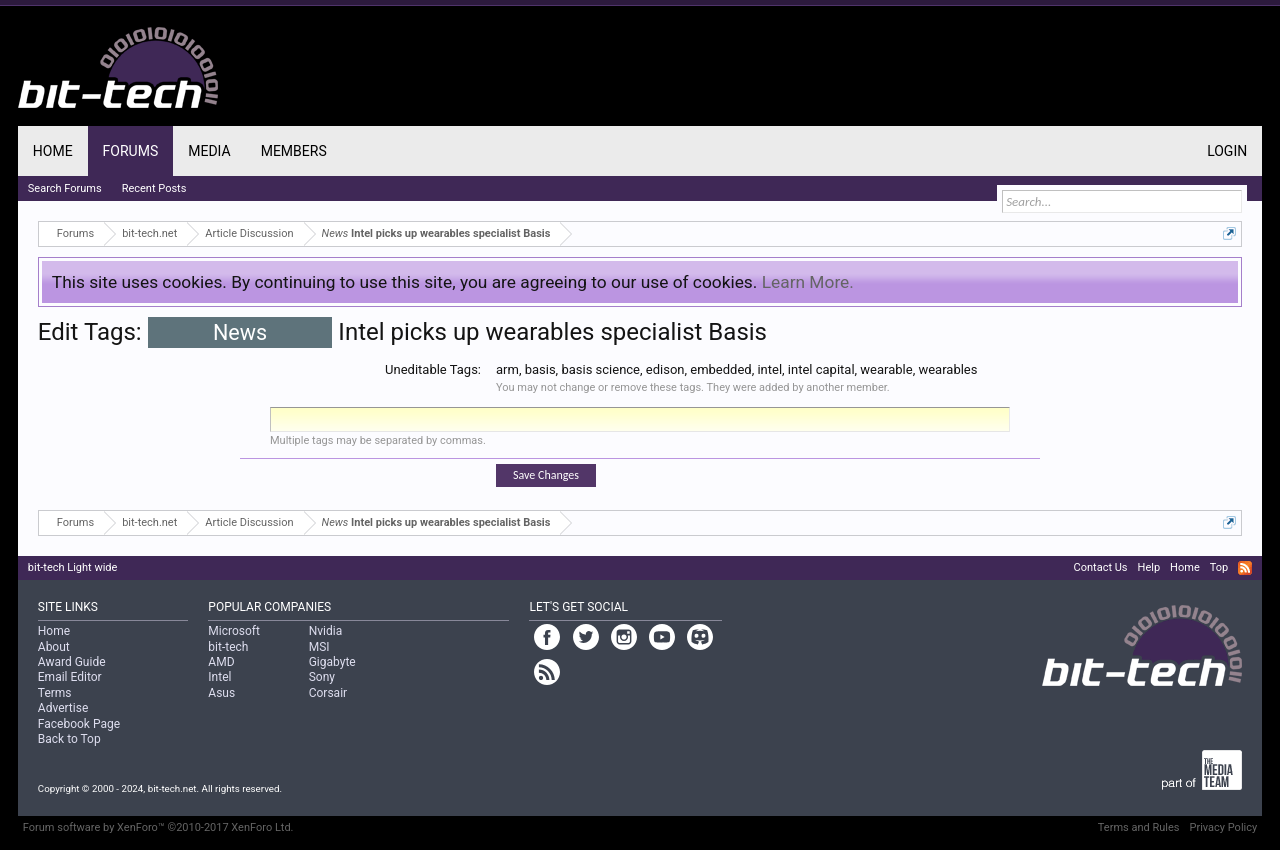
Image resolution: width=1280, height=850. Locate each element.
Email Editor (70, 677)
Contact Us (1101, 567)
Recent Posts (154, 188)
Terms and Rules (1139, 827)
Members (294, 151)
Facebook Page (79, 724)
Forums (131, 151)
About (54, 647)
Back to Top (69, 739)
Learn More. (808, 282)
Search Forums (65, 188)
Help (1149, 567)
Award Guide (72, 662)
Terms (55, 693)
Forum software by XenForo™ (158, 827)
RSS (1245, 568)
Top (1219, 567)
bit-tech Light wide (73, 567)
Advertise (63, 708)
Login (1227, 151)
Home (53, 151)
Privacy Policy (1223, 827)
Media (209, 151)
